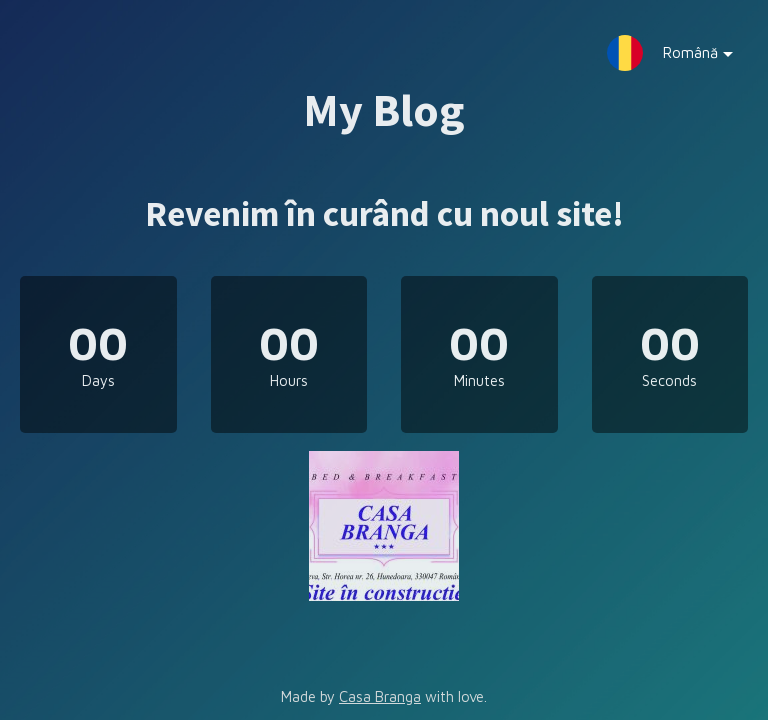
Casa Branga (380, 696)
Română (683, 57)
